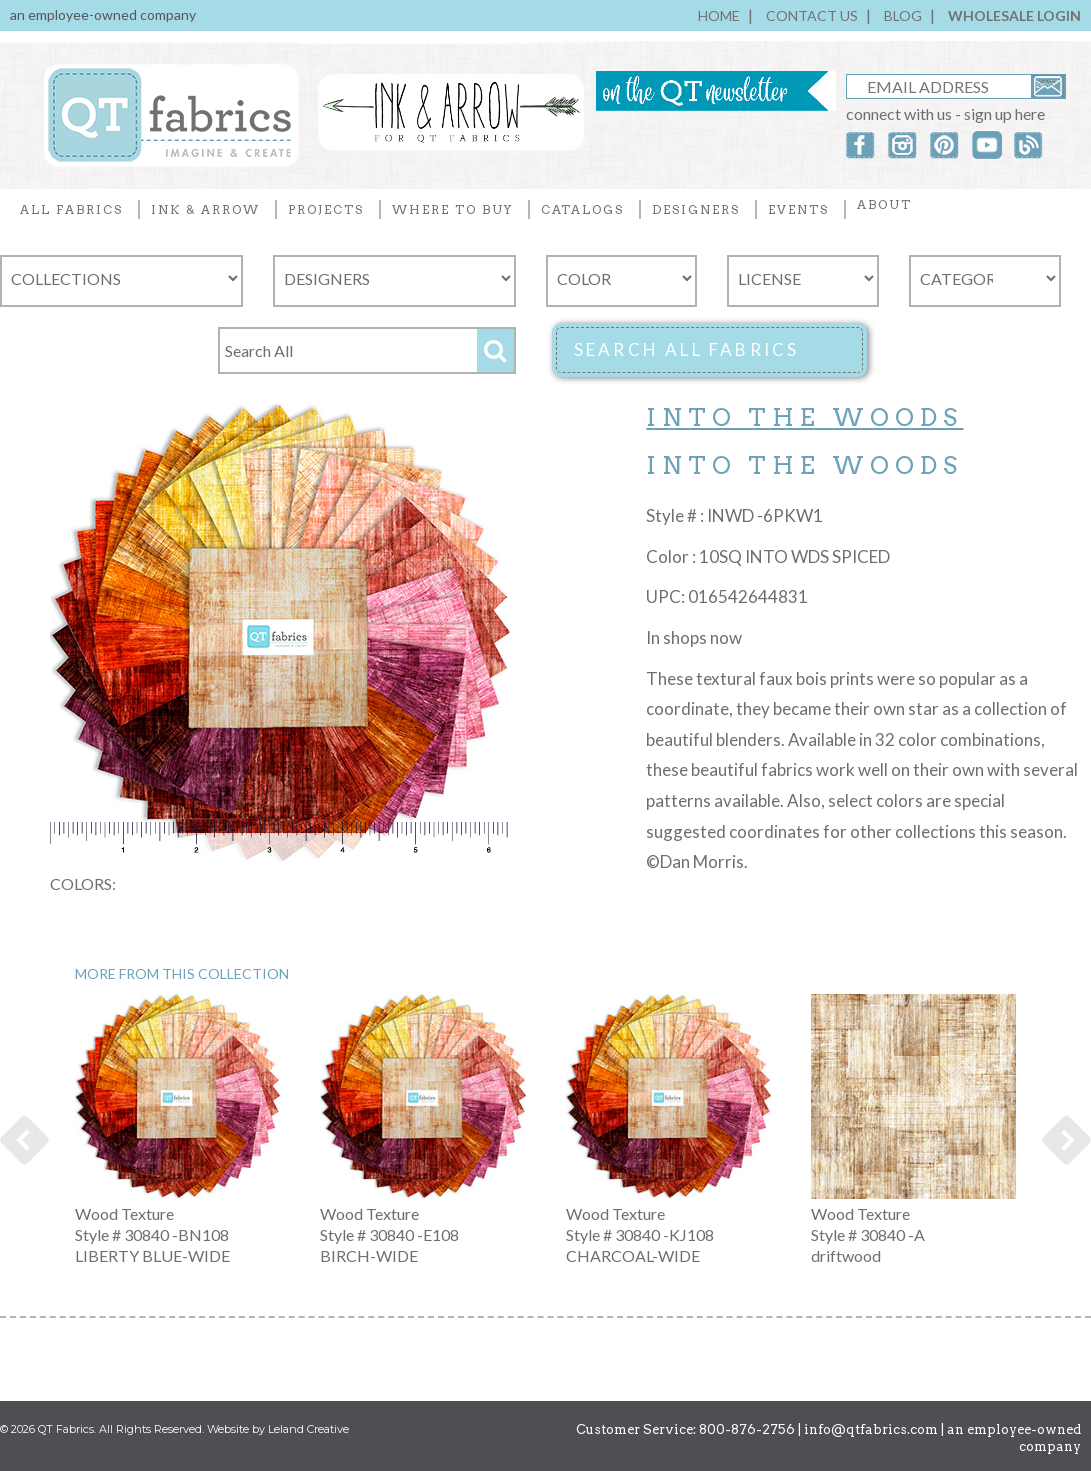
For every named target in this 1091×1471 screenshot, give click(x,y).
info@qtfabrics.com (871, 1429)
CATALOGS (582, 209)
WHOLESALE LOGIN (1014, 15)
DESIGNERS (696, 209)
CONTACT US (812, 15)
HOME (719, 15)
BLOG (903, 15)
